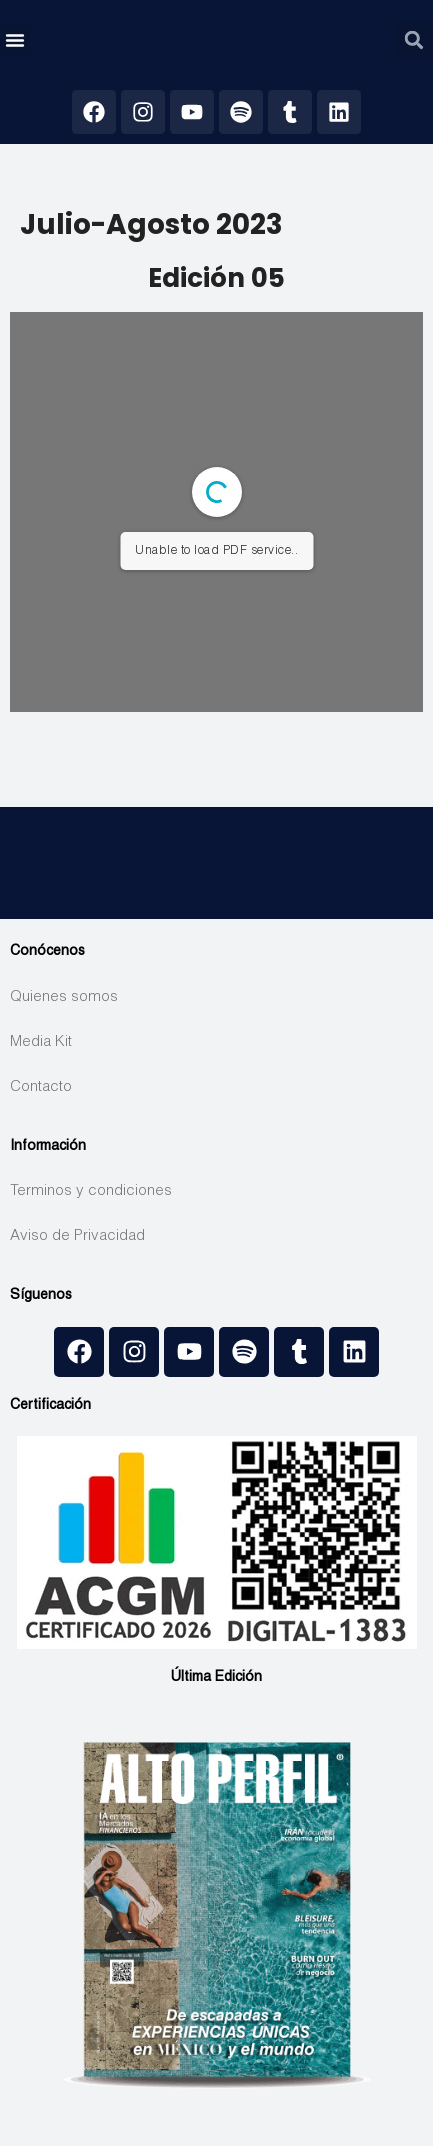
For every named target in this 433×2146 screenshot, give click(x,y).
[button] (15, 40)
